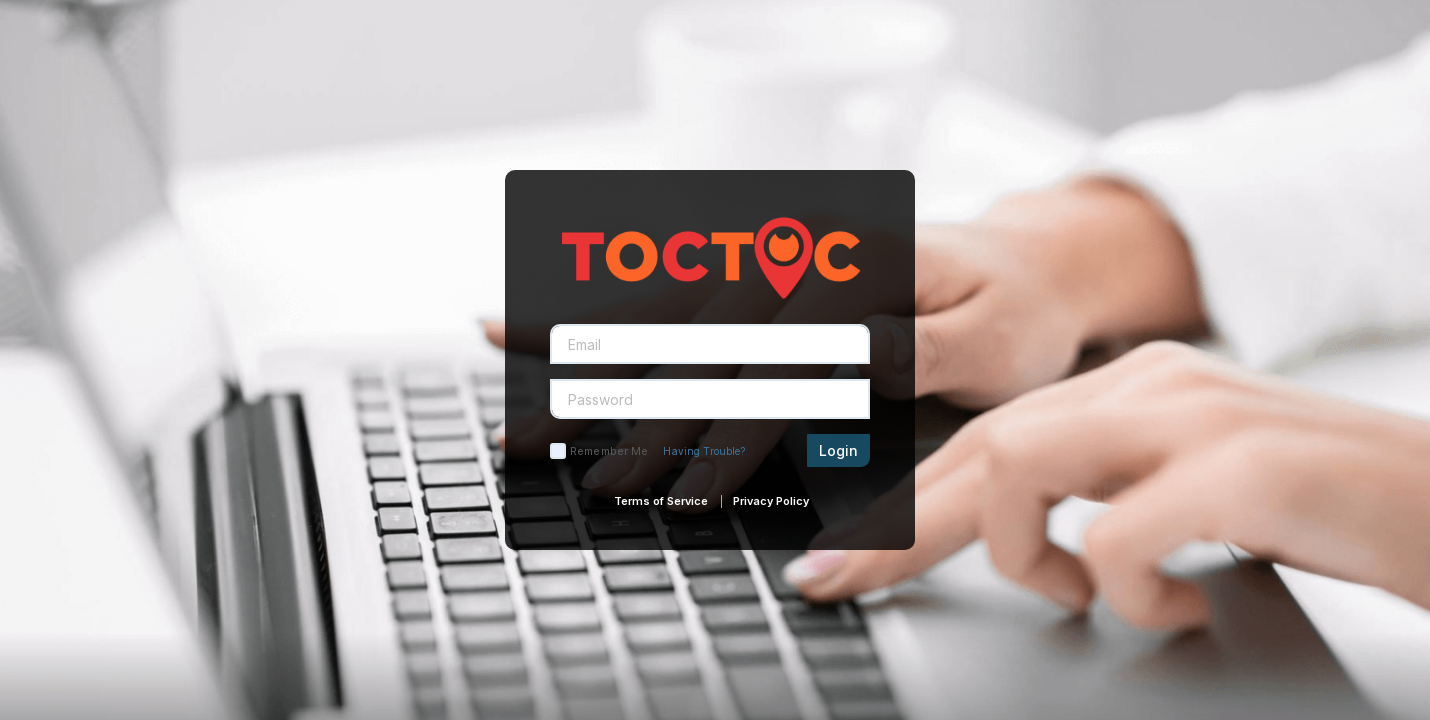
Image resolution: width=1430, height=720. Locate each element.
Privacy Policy (771, 501)
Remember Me (609, 451)
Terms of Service (661, 501)
